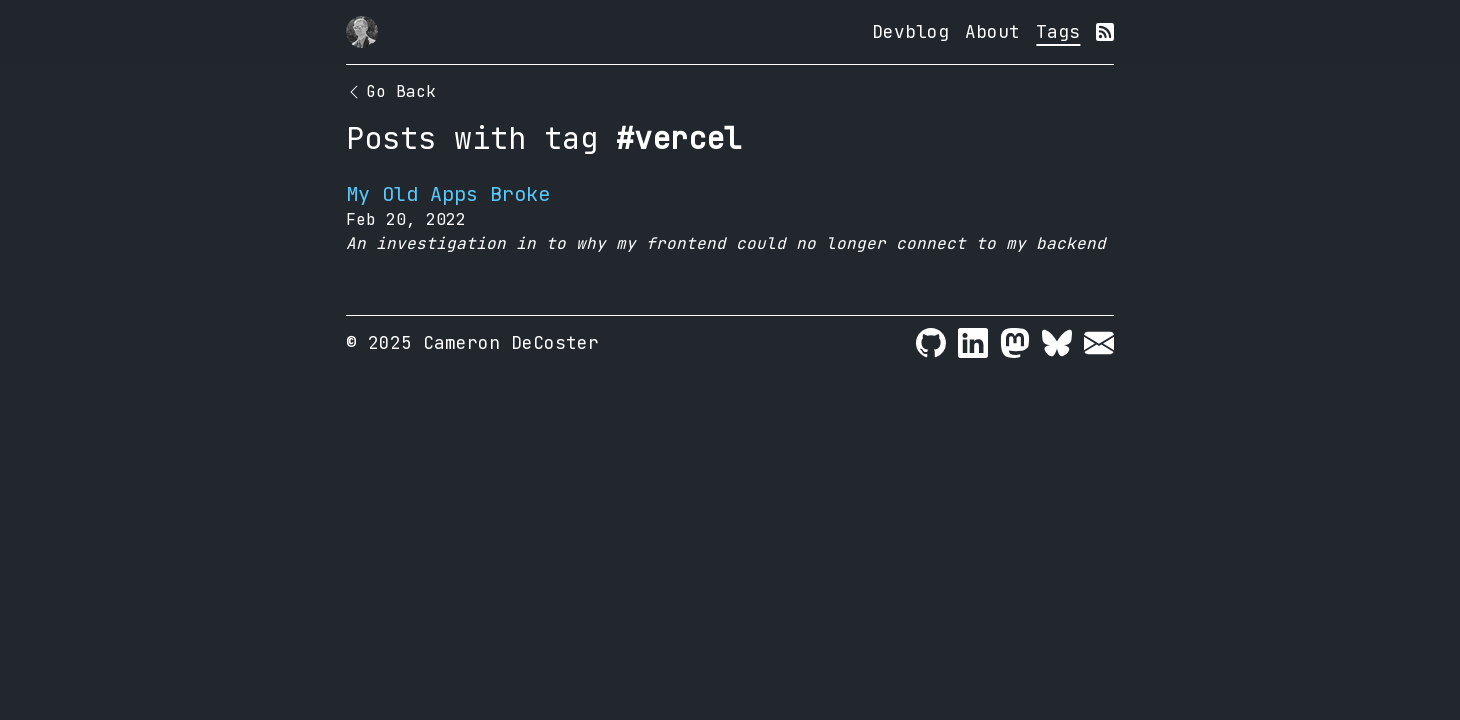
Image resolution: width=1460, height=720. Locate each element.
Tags (1058, 31)
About (992, 31)
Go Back (391, 91)
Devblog (910, 31)
